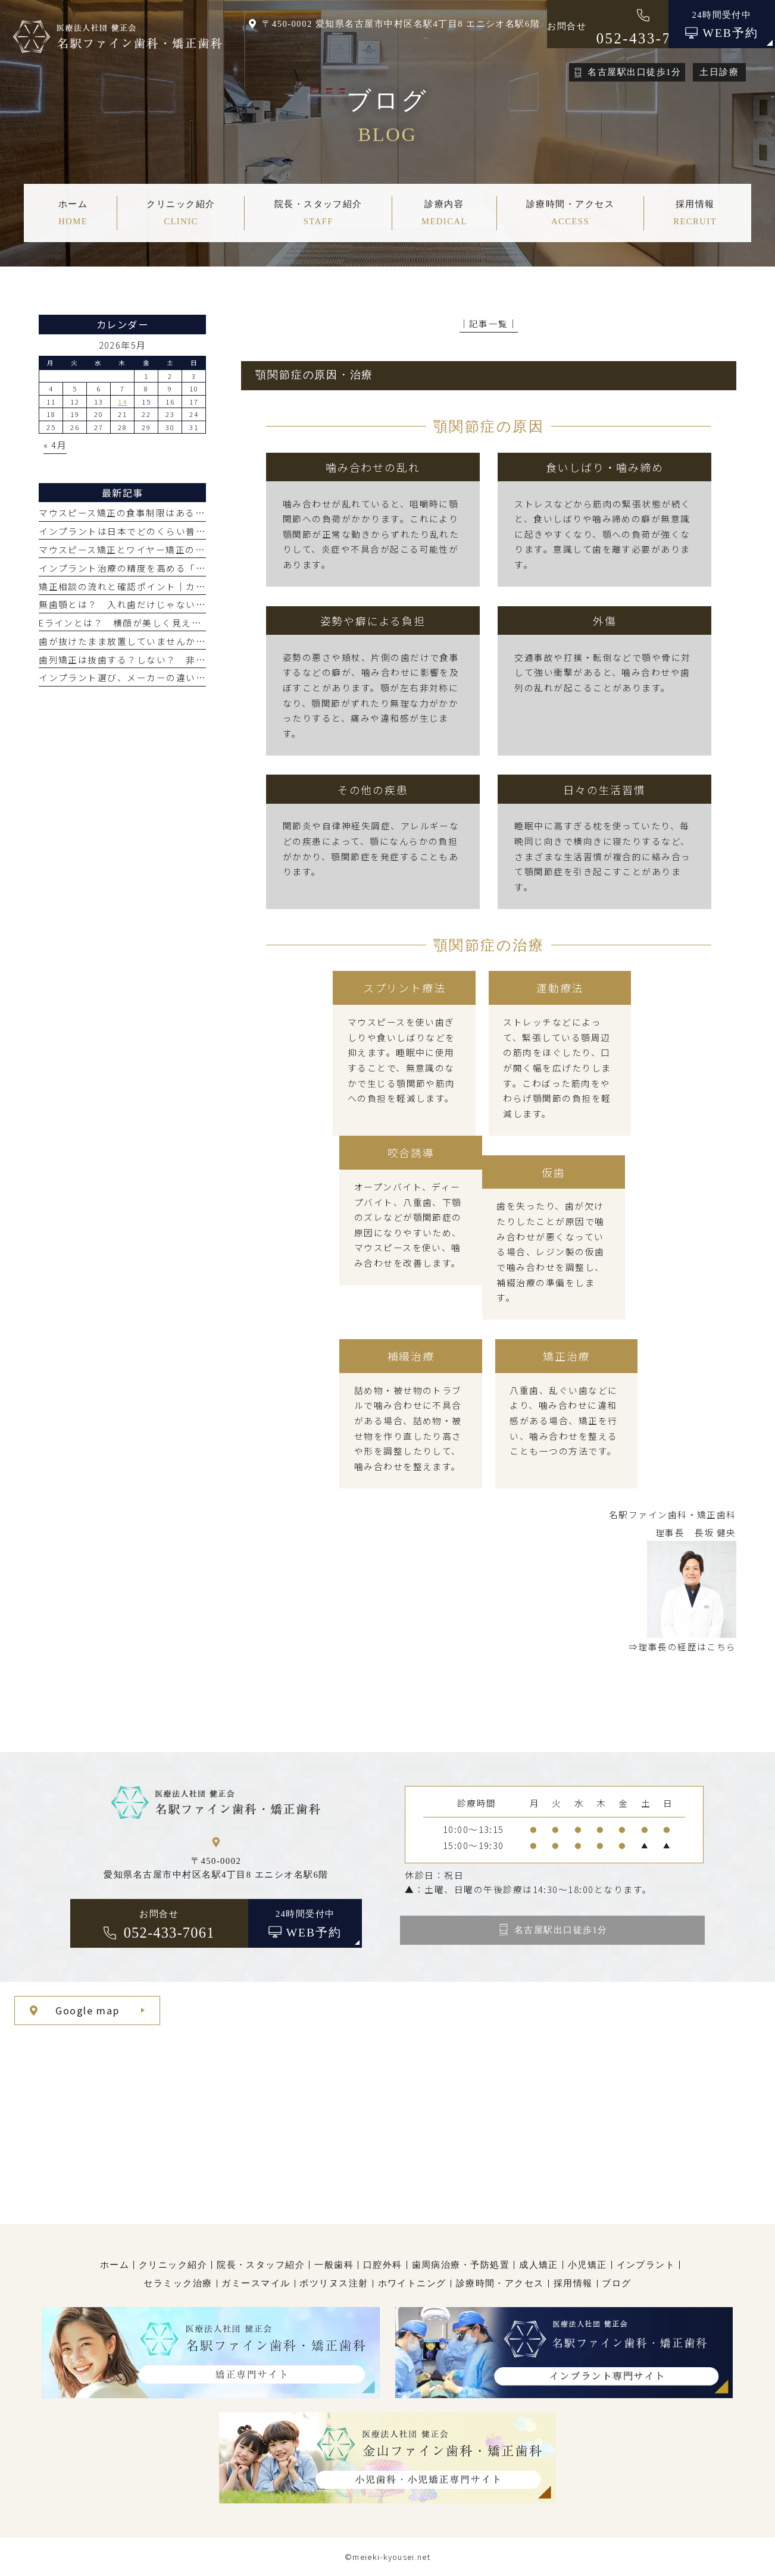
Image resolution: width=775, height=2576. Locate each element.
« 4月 (55, 444)
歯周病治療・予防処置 (461, 2265)
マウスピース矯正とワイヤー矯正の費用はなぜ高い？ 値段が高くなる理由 (205, 549)
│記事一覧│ (489, 323)
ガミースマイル (255, 2283)
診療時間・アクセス (500, 2283)
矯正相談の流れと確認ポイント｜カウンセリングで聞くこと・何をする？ (200, 586)
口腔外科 (382, 2265)
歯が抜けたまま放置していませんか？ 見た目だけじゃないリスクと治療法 (205, 641)
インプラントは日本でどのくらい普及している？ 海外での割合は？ (190, 531)
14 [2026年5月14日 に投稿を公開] (122, 401)
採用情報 (573, 2283)
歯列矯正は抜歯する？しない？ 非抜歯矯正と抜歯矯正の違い (176, 659)
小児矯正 (587, 2265)
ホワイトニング (412, 2283)
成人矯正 (538, 2265)
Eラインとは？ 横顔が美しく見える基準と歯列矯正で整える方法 (184, 622)
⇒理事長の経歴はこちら (682, 1646)
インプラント (646, 2265)
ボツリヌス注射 (333, 2283)
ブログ (616, 2283)
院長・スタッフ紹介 (261, 2265)
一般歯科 (334, 2265)
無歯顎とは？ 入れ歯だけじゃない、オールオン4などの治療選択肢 (188, 604)
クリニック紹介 (173, 2265)
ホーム (114, 2265)
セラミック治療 (177, 2283)
